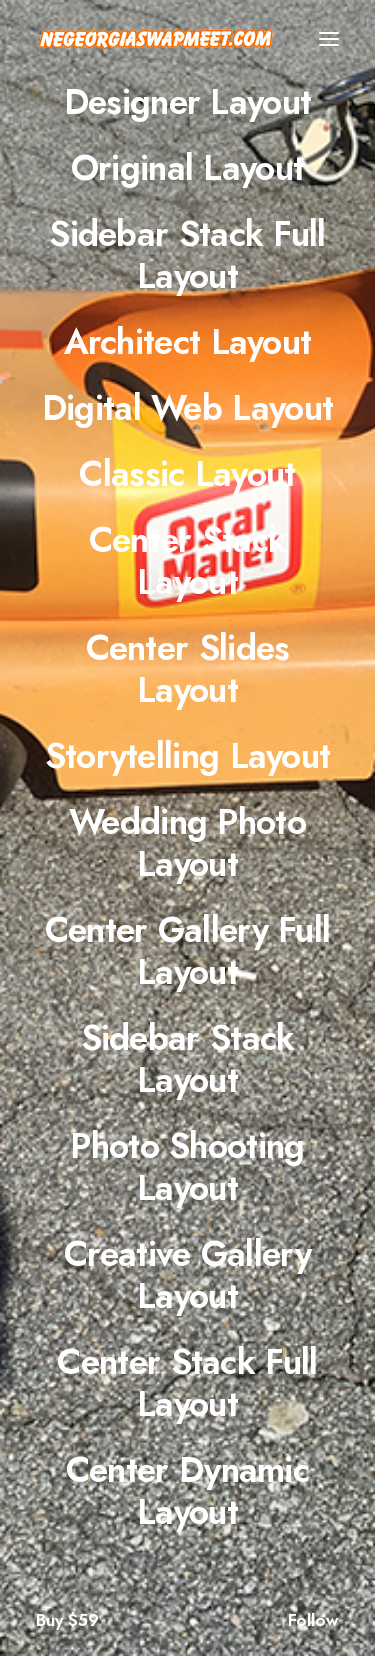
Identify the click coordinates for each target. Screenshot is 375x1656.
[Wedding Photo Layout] (187, 843)
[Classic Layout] (187, 474)
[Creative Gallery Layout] (187, 1275)
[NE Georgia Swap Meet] (156, 39)
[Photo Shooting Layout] (187, 1167)
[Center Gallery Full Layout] (187, 951)
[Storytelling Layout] (187, 756)
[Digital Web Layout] (187, 408)
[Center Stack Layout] (187, 561)
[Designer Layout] (187, 102)
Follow (313, 1620)
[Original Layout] (187, 168)
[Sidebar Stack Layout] (187, 1059)
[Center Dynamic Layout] (187, 1491)
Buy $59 (67, 1620)
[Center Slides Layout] (187, 669)
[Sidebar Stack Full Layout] (187, 255)
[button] (329, 39)
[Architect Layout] (187, 342)
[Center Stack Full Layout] (187, 1383)
